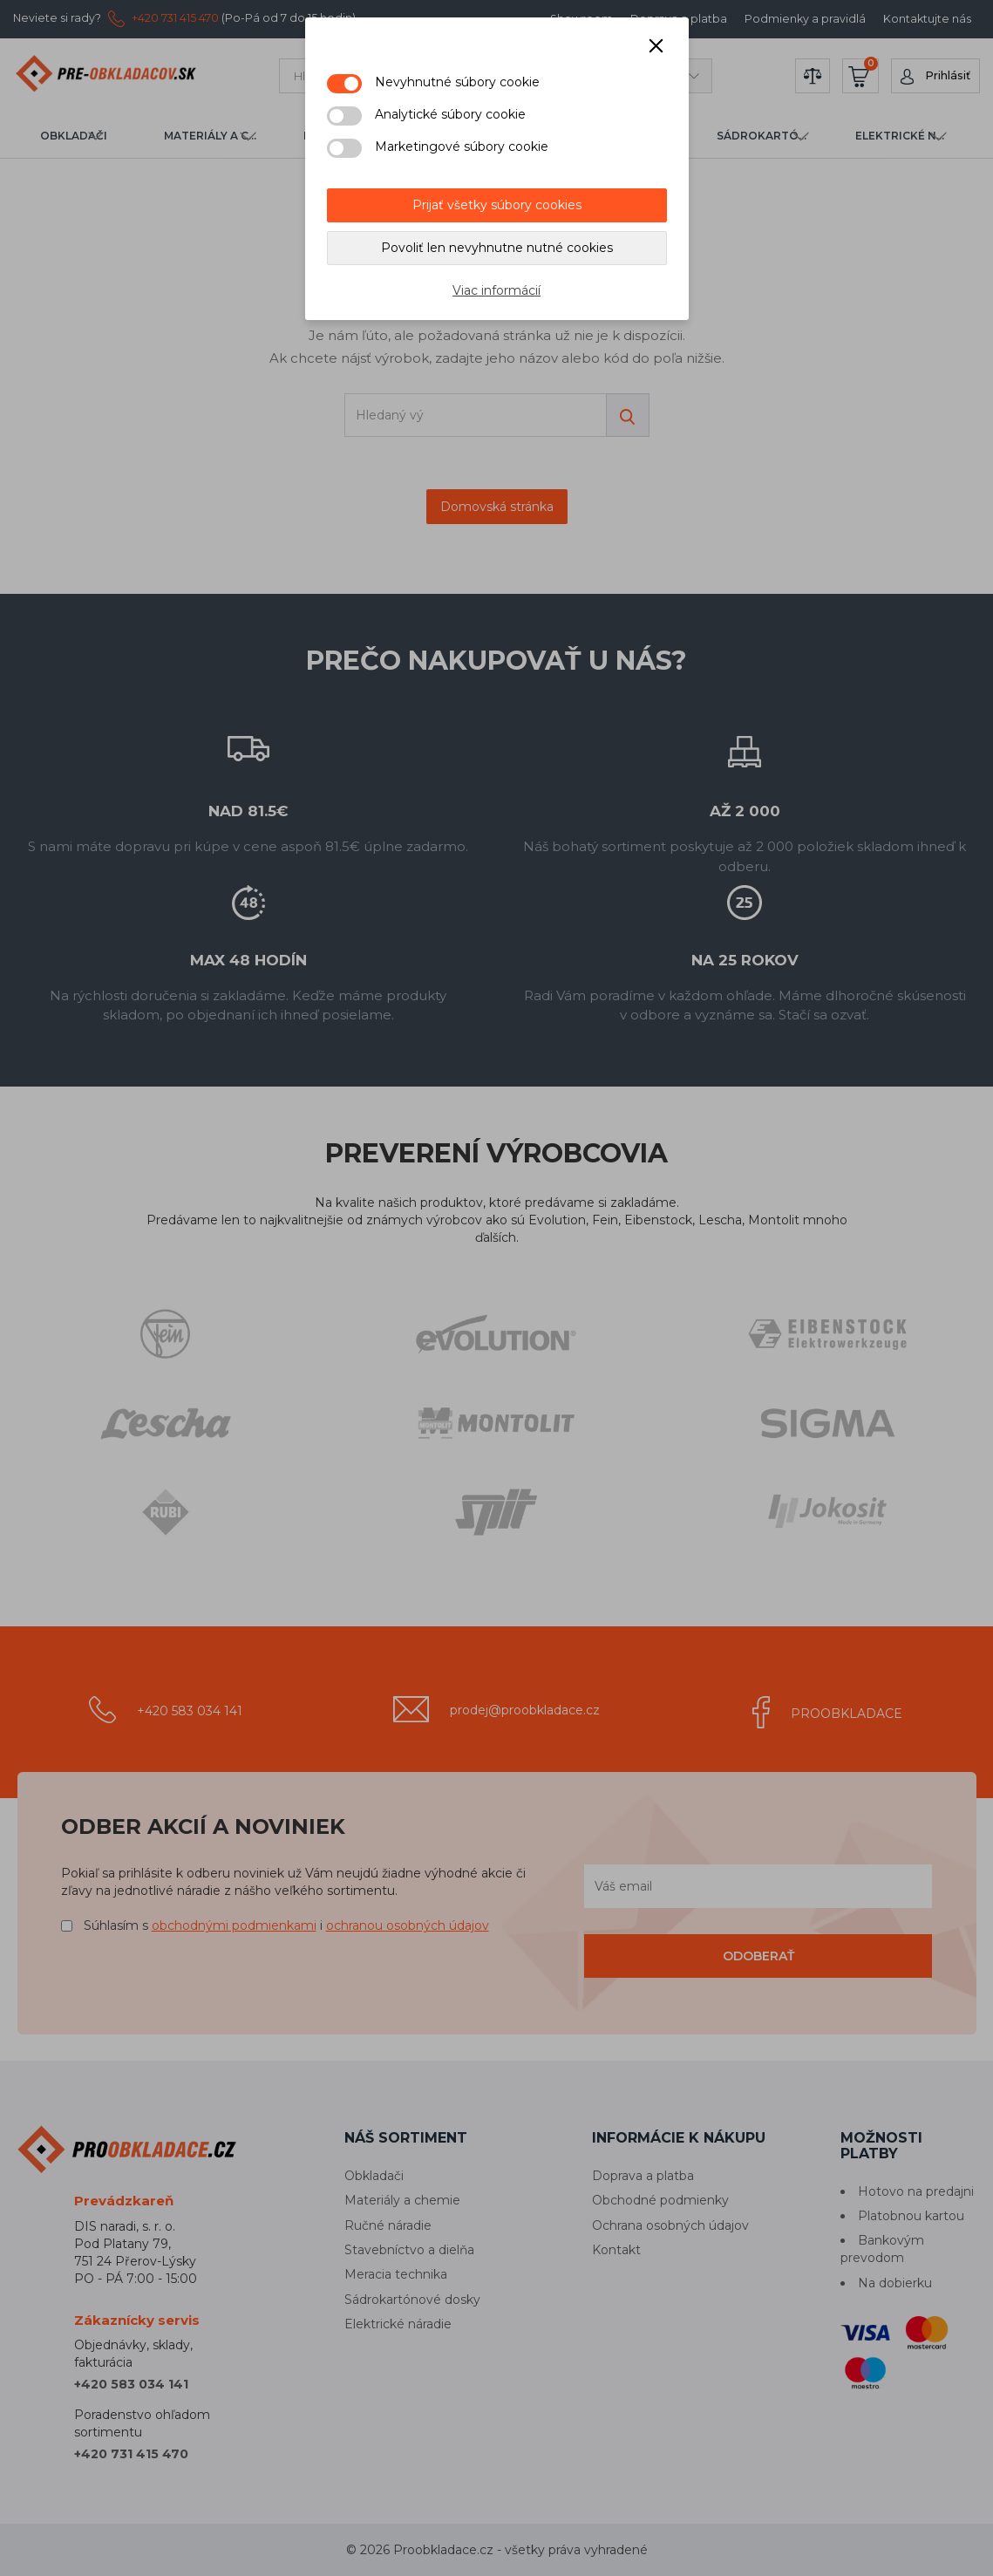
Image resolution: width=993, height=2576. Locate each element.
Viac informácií (496, 290)
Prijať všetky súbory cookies (497, 205)
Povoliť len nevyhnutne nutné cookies (497, 248)
